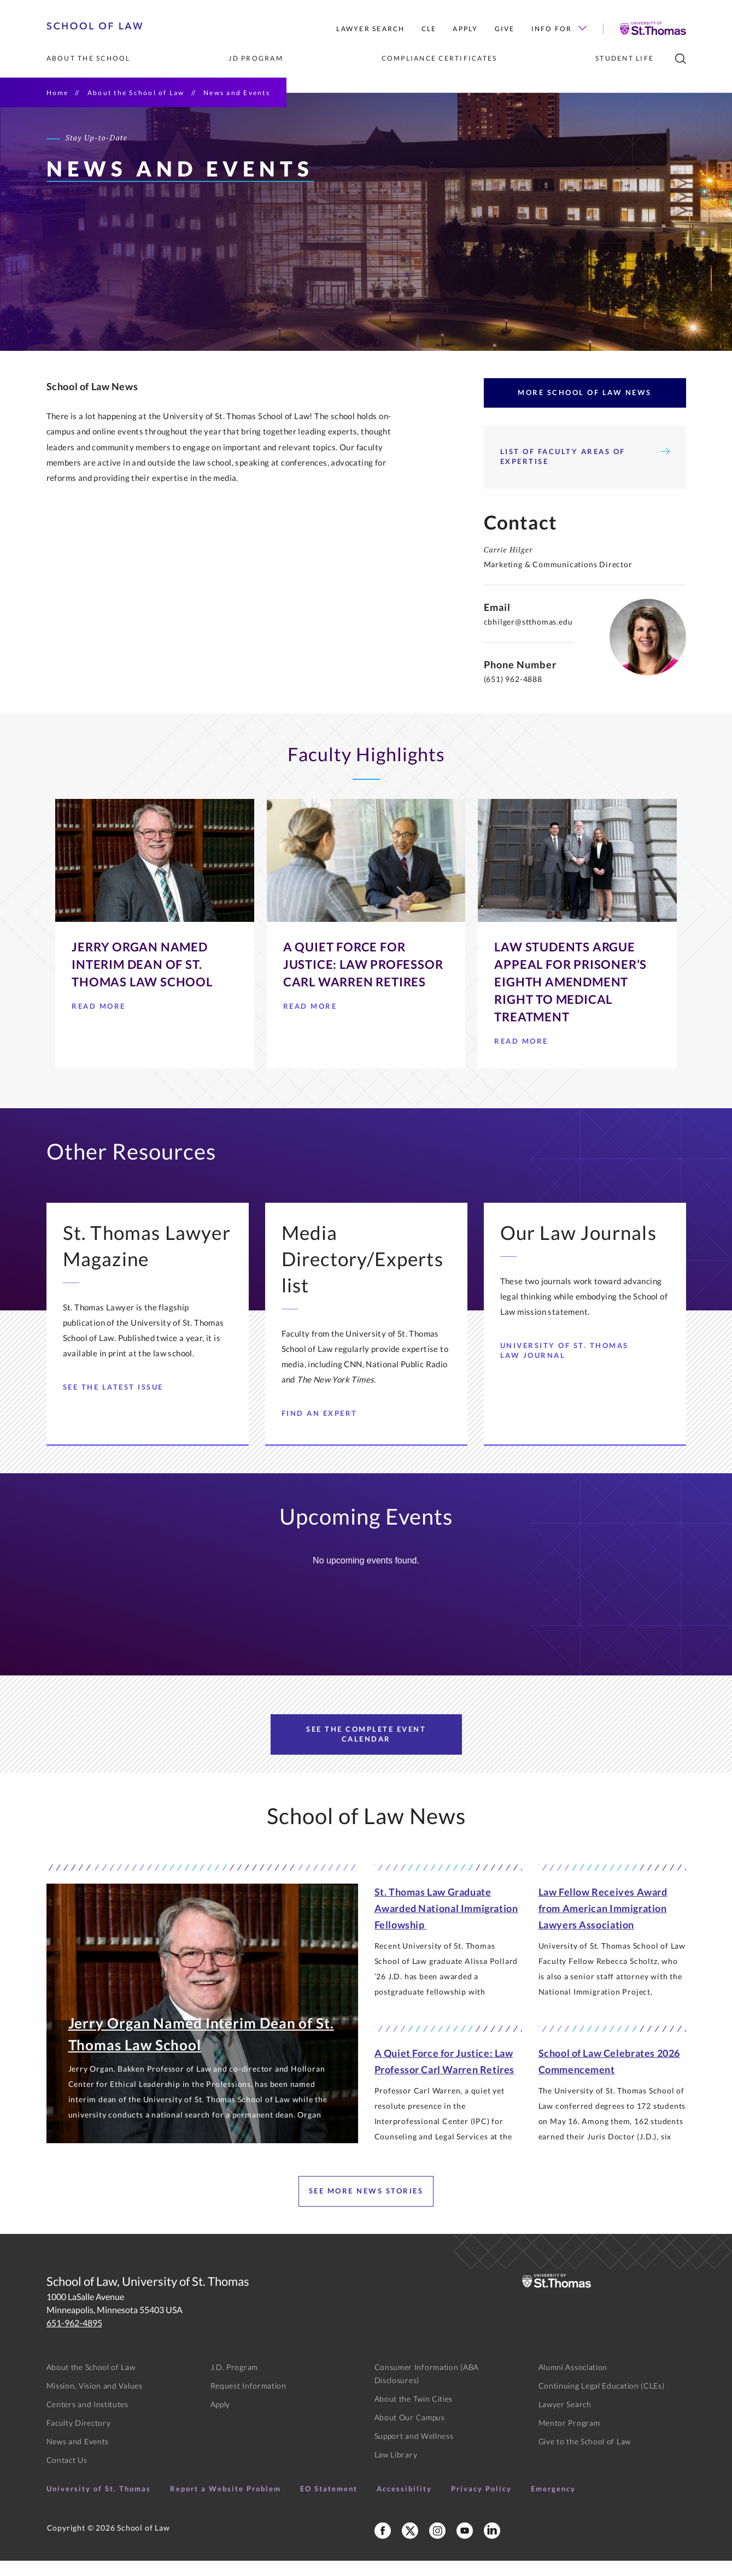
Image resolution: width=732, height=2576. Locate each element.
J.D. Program (234, 2382)
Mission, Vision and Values (94, 2401)
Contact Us (66, 2475)
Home (57, 93)
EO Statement (329, 2503)
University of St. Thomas (98, 2503)
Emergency (553, 2503)
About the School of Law (136, 93)
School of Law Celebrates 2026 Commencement (609, 2076)
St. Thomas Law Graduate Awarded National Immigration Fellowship (446, 1923)
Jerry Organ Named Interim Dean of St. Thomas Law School (201, 2049)
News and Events (77, 2456)
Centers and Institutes (87, 2419)
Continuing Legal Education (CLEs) (601, 2401)
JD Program (256, 58)
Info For (559, 29)
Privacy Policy (481, 2503)
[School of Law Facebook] (382, 2546)
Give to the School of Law (584, 2456)
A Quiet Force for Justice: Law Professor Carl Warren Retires (444, 2076)
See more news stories (366, 2206)
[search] (680, 59)
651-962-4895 (74, 2338)
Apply (465, 29)
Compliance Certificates (439, 58)
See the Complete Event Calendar (366, 1749)
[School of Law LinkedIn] (492, 2546)
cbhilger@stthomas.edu (528, 637)
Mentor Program (569, 2438)
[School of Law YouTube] (464, 2546)
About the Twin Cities (413, 2414)
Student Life (624, 58)
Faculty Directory (78, 2438)
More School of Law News (585, 407)
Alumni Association (573, 2382)
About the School (88, 58)
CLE (429, 29)
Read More (103, 1024)
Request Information (248, 2401)
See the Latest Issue (117, 1402)
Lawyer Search (370, 29)
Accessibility (404, 2503)
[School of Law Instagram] (437, 2546)
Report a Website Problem (225, 2503)
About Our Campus (409, 2432)
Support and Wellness (414, 2451)
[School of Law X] (410, 2546)
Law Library (396, 2469)
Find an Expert (324, 1428)
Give (505, 29)
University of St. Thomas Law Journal (572, 1365)
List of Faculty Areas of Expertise (585, 471)
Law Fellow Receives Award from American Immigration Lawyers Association (602, 1923)
